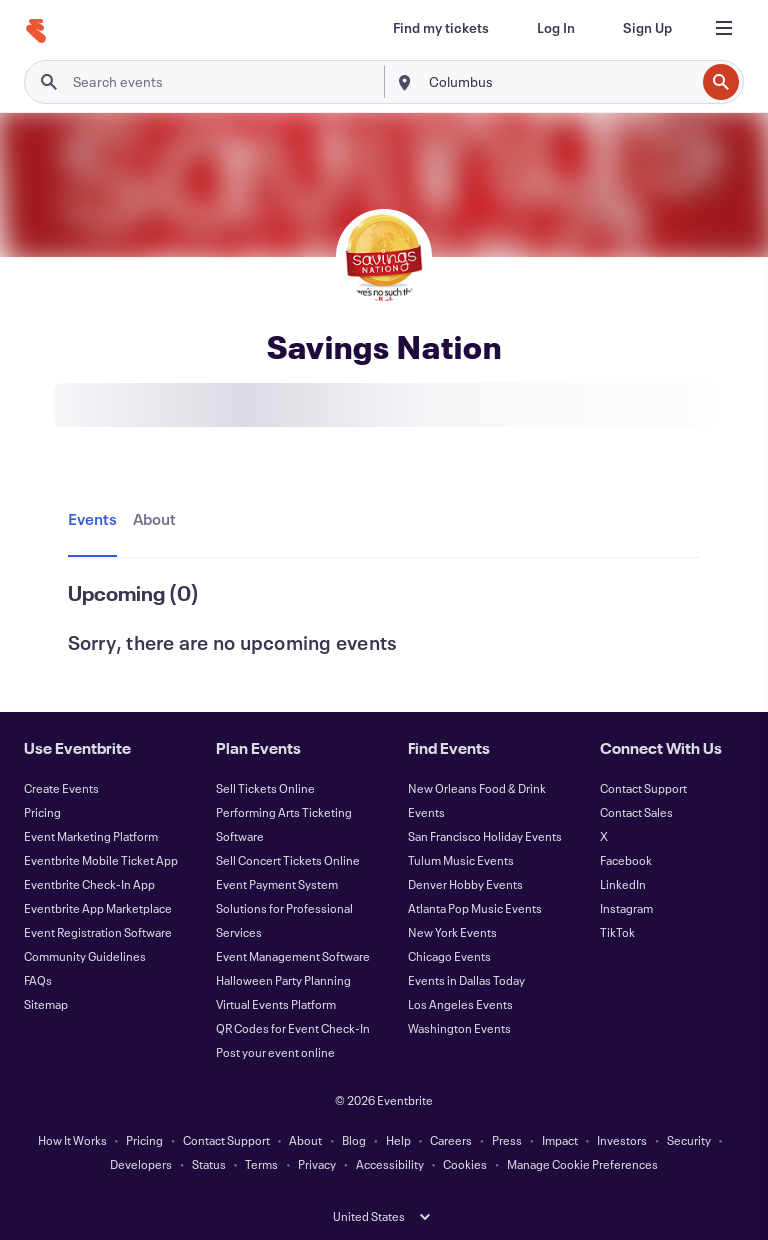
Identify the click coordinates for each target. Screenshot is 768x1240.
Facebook (626, 860)
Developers (141, 1164)
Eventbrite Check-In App (89, 884)
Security (689, 1140)
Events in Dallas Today (466, 980)
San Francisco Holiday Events (485, 836)
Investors (622, 1140)
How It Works (72, 1140)
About (305, 1140)
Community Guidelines (85, 956)
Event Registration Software (98, 932)
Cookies (465, 1164)
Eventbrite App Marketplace (98, 908)
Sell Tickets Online (265, 788)
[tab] (96, 520)
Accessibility (390, 1164)
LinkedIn (623, 884)
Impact (560, 1140)
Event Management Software (293, 956)
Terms (261, 1164)
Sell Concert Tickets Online (288, 860)
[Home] (36, 31)
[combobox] (560, 82)
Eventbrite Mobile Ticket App (101, 860)
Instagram (626, 908)
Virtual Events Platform (276, 1004)
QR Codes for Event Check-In (293, 1028)
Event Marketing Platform (91, 836)
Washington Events (459, 1028)
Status (209, 1164)
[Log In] (556, 28)
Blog (354, 1140)
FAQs (38, 980)
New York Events (452, 932)
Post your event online (275, 1052)
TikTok (617, 932)
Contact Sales (636, 812)
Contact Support (643, 788)
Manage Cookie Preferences (582, 1164)
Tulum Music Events (461, 860)
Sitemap (46, 1004)
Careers (451, 1140)
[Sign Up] (647, 28)
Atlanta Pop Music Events (475, 908)
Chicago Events (449, 956)
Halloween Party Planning (283, 980)
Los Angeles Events (460, 1004)
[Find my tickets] (441, 28)
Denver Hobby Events (465, 884)
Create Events (61, 788)
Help (398, 1140)
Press (507, 1140)
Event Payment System (277, 884)
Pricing (42, 812)
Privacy (317, 1164)
